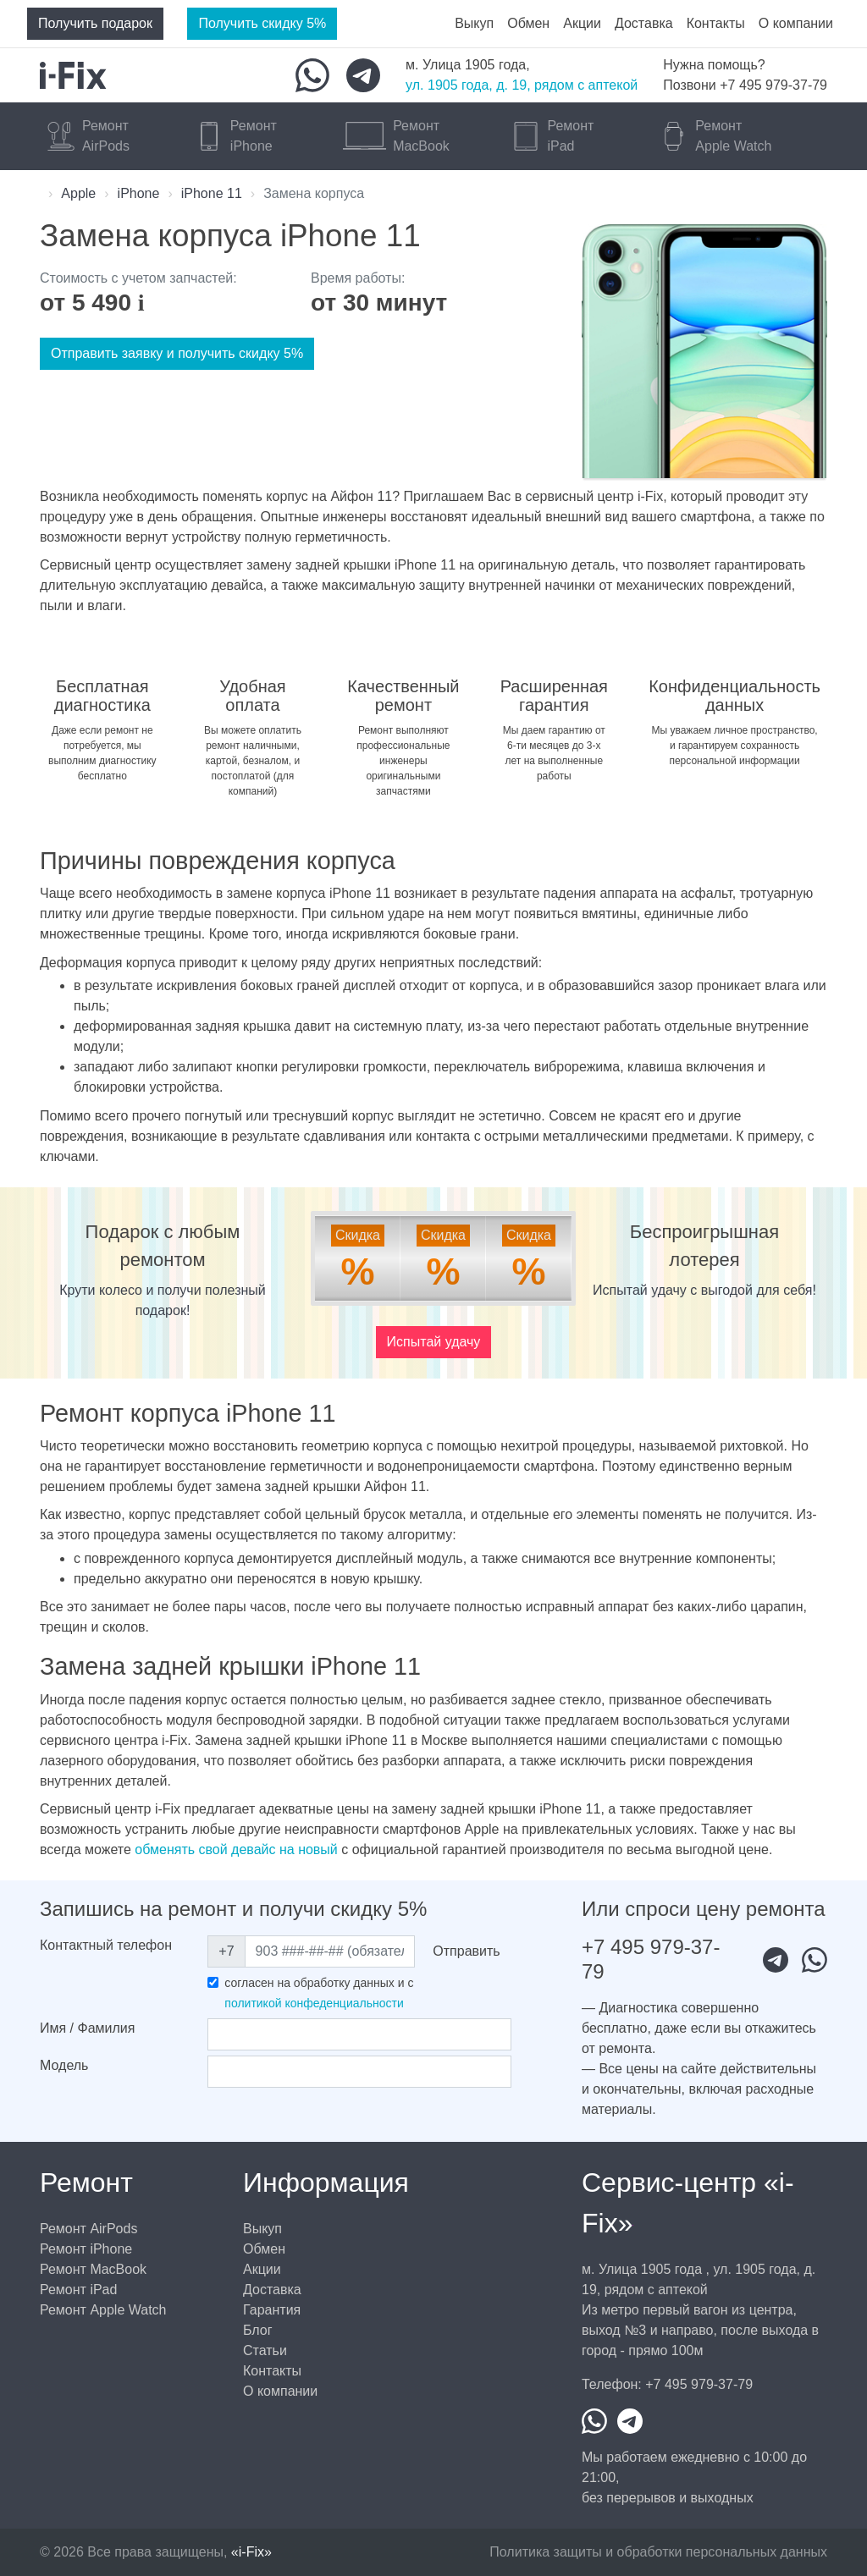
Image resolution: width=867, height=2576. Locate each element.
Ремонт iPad (78, 2289)
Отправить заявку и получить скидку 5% (177, 353)
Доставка (644, 23)
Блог (258, 2330)
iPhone (139, 193)
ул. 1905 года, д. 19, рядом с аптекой (522, 85)
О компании (796, 23)
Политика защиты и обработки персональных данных (658, 2552)
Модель (64, 2065)
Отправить (466, 1951)
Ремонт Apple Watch (103, 2310)
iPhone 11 (211, 193)
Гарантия (272, 2310)
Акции (582, 23)
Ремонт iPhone (86, 2249)
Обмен (528, 23)
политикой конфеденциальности (313, 2003)
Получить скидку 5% (262, 23)
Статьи (265, 2350)
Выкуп (474, 23)
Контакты (716, 23)
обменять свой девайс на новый (236, 1849)
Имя (87, 2028)
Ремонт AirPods (88, 2228)
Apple (78, 193)
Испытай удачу (434, 1342)
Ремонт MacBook (93, 2269)
